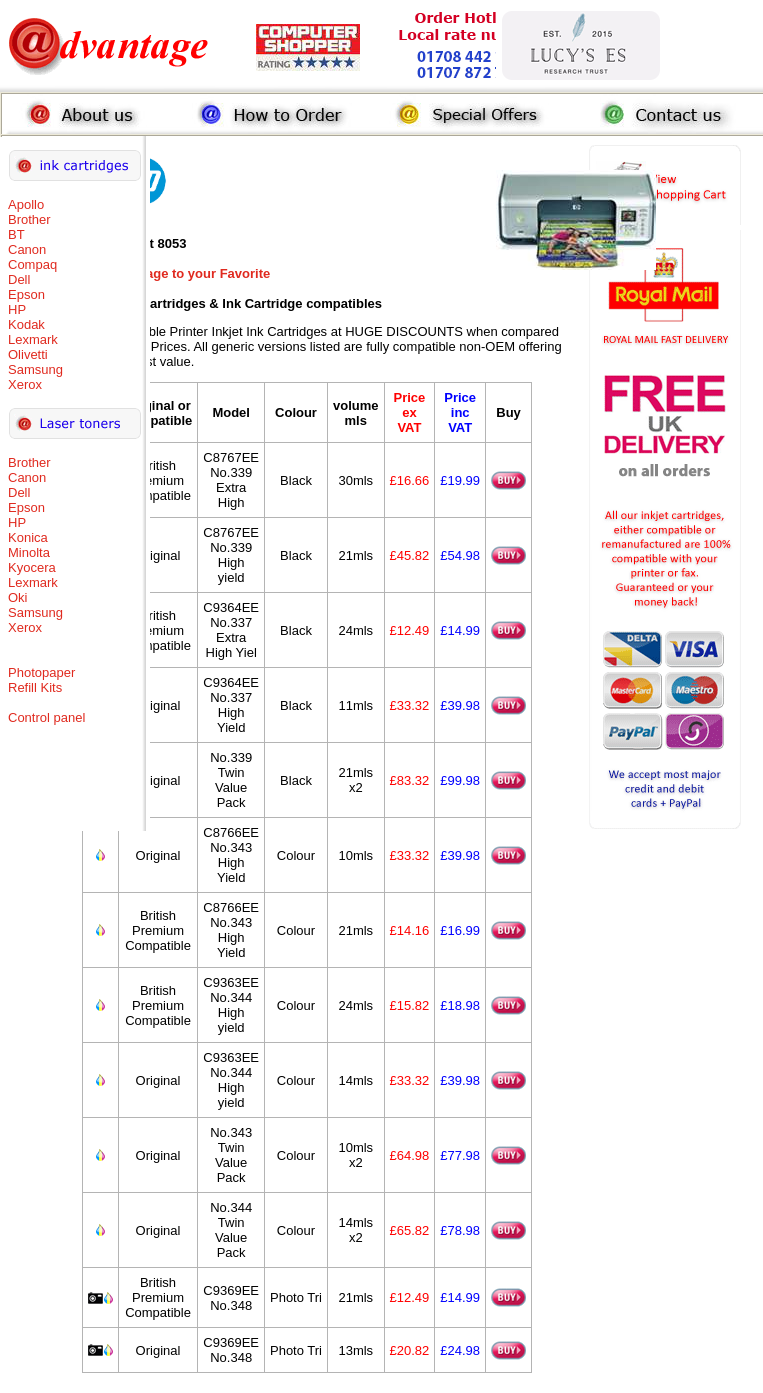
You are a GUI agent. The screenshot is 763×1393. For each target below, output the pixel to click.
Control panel (46, 717)
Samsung (35, 369)
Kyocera (32, 567)
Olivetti (28, 354)
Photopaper (41, 672)
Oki (18, 597)
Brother (29, 219)
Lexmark (33, 339)
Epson (26, 294)
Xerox (25, 384)
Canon (27, 249)
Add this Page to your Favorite (176, 273)
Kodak (26, 324)
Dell (19, 279)
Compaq (32, 264)
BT (16, 234)
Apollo (26, 204)
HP (17, 309)
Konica (28, 537)
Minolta (29, 552)
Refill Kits (35, 687)
